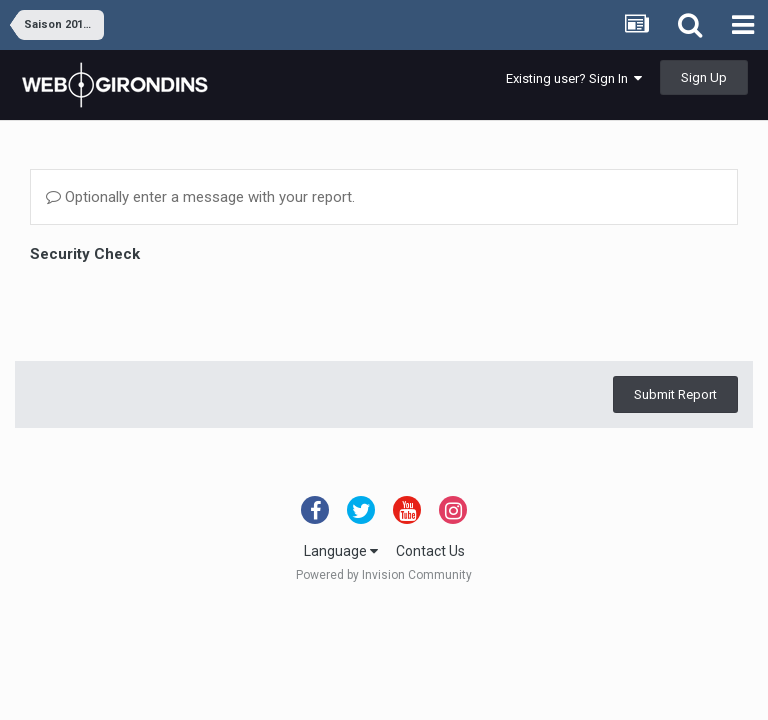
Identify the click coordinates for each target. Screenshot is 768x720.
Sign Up (704, 77)
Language (341, 551)
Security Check (85, 254)
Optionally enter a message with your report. (200, 197)
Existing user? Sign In (574, 78)
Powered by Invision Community (384, 575)
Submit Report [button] (675, 316)
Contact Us (430, 551)
